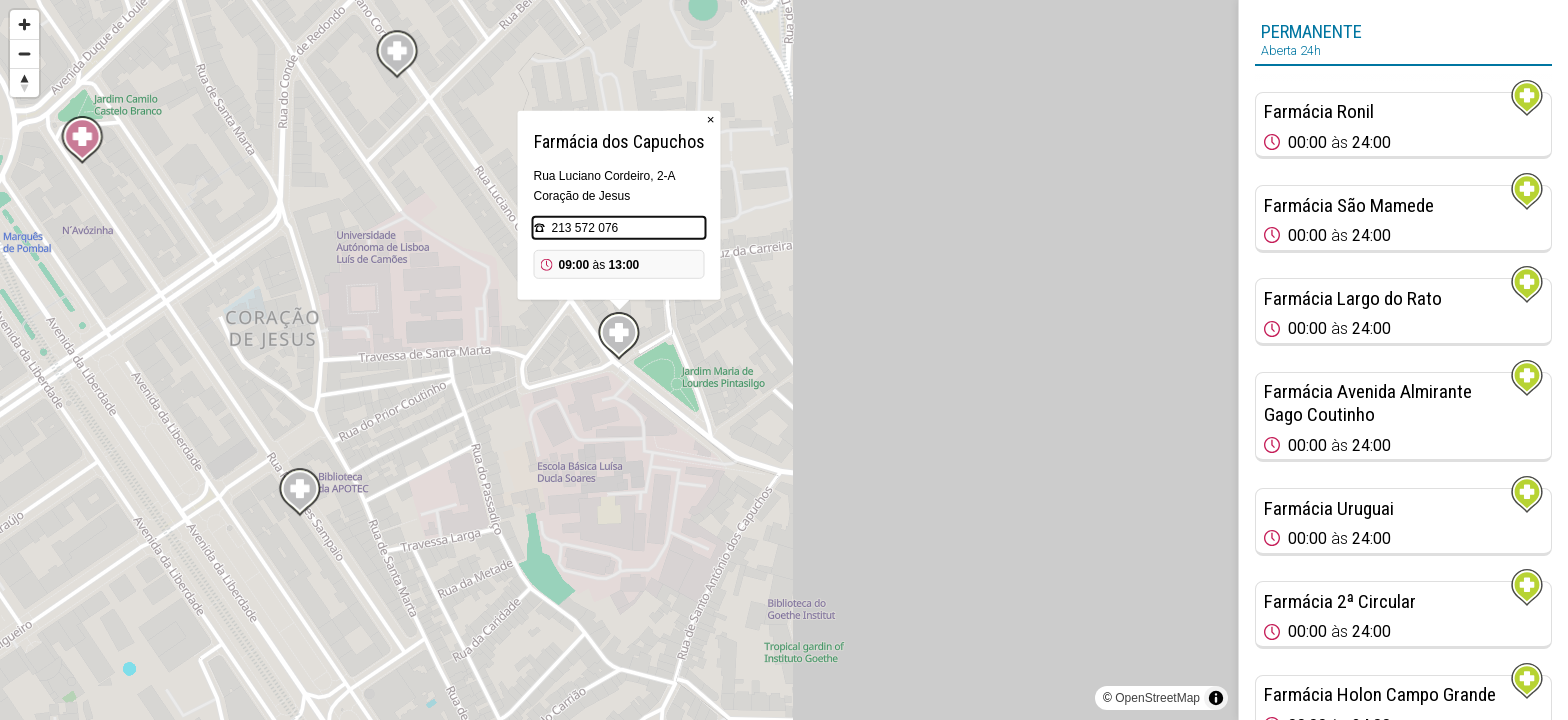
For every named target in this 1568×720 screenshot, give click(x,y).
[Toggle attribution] (1216, 698)
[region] (619, 360)
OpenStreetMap (1157, 698)
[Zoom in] (24, 24)
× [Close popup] (711, 119)
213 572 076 (585, 228)
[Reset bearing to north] (24, 82)
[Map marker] (82, 140)
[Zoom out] (24, 53)
